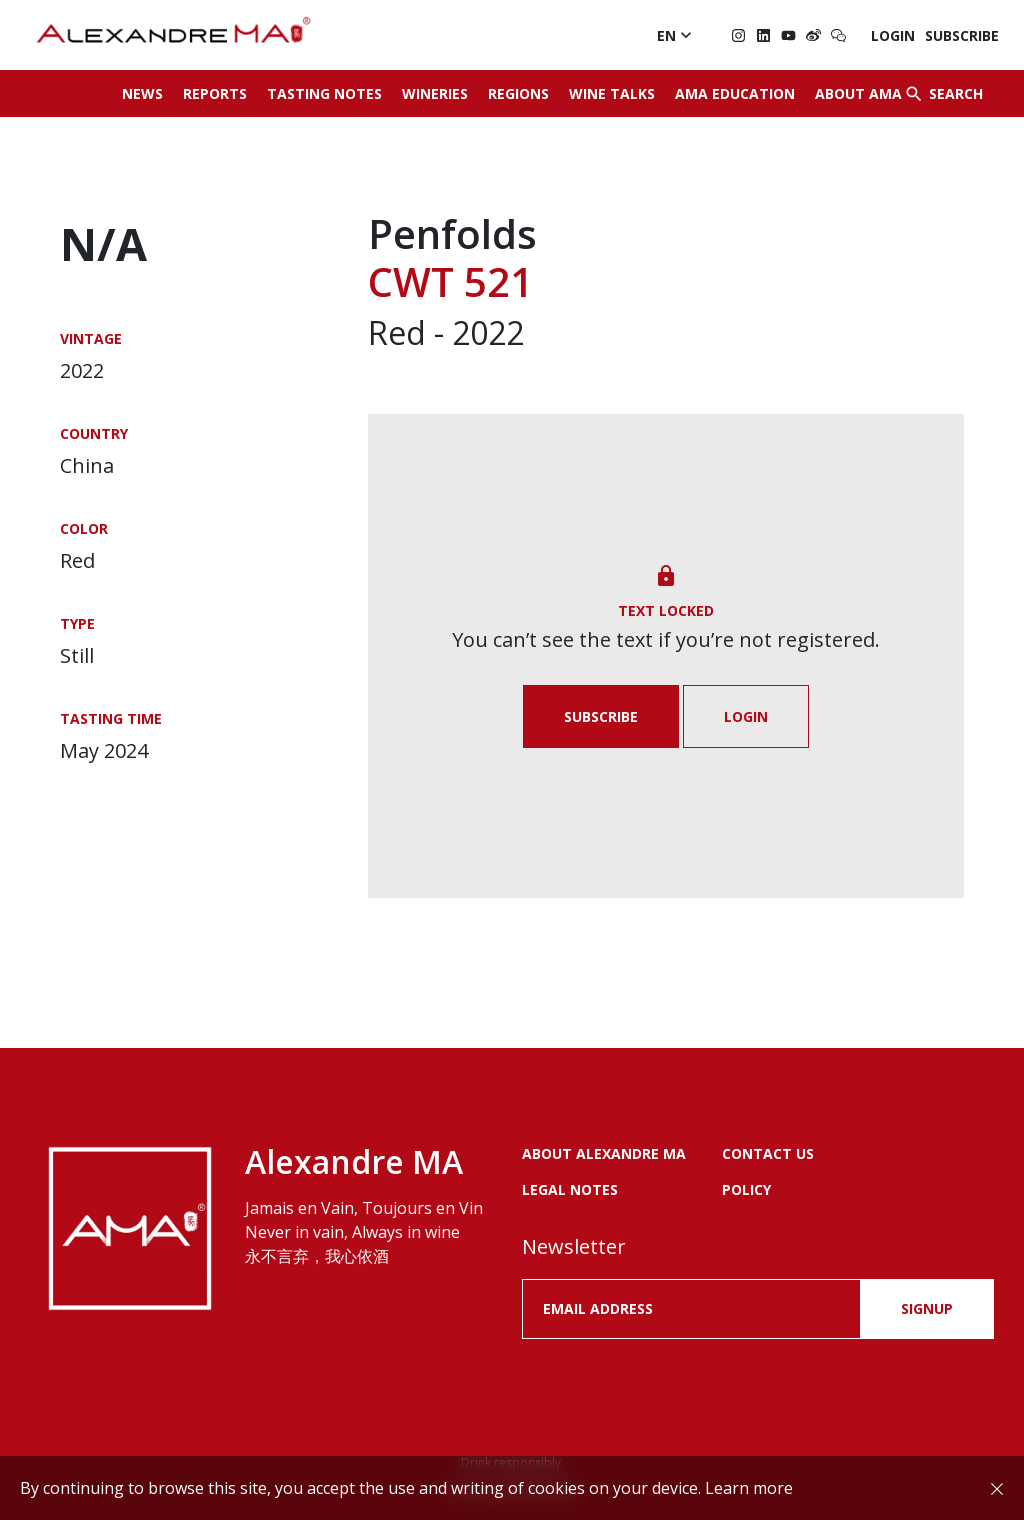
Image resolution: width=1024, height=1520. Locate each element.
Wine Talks (612, 93)
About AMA (858, 93)
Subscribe (962, 35)
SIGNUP (927, 1308)
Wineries (435, 93)
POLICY (746, 1189)
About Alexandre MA (604, 1153)
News (142, 93)
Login (893, 35)
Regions (518, 93)
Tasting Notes (324, 93)
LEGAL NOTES (570, 1189)
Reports (215, 93)
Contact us (768, 1153)
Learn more (749, 1488)
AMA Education (735, 93)
